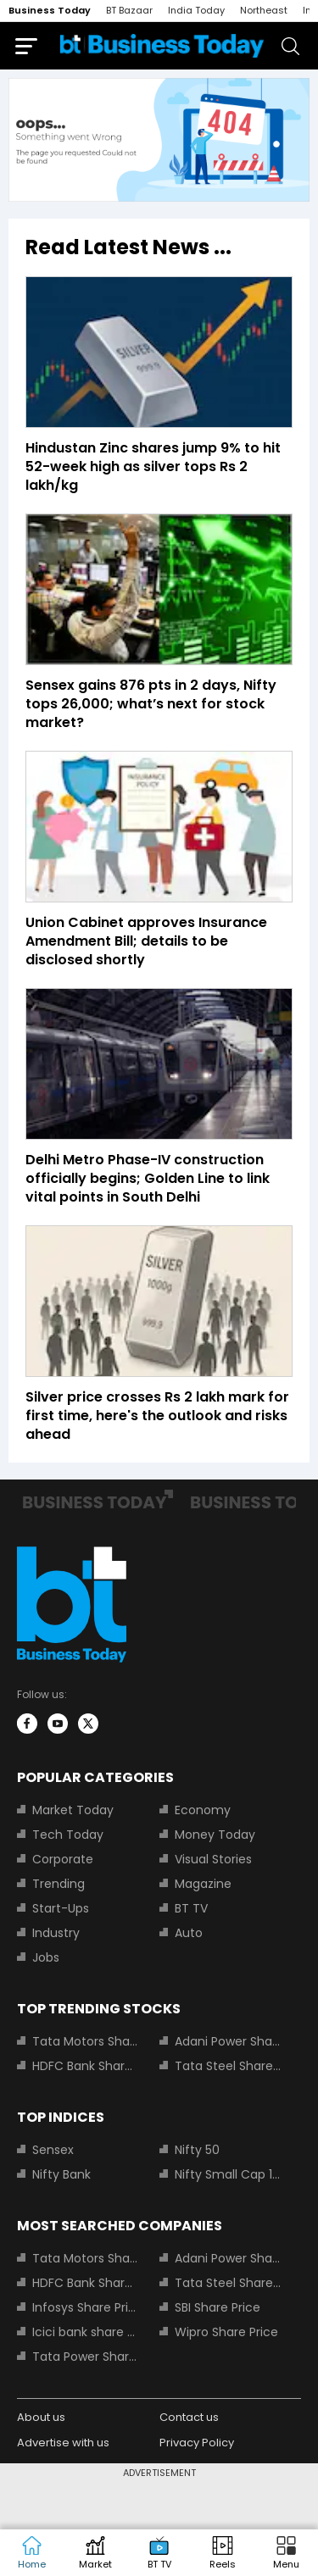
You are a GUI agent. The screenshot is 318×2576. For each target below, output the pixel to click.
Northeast (263, 10)
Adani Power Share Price (228, 2041)
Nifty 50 (197, 2149)
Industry (56, 1932)
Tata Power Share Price (85, 2356)
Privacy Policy (196, 2442)
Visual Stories (213, 1859)
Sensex (53, 2149)
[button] (286, 2553)
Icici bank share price (85, 2331)
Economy (203, 1810)
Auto (189, 1932)
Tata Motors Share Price (85, 2041)
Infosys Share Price (85, 2307)
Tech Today (67, 1834)
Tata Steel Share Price (228, 2065)
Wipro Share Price (226, 2331)
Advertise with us (63, 2442)
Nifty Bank (61, 2174)
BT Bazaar (129, 10)
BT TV (191, 1908)
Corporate (62, 1859)
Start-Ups (60, 1908)
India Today (196, 10)
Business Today (49, 10)
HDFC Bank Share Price (85, 2065)
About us (41, 2417)
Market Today (73, 1810)
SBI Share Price (217, 2307)
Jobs (45, 1957)
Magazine (203, 1883)
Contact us (189, 2417)
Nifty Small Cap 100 (228, 2174)
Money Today (215, 1834)
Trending (58, 1883)
